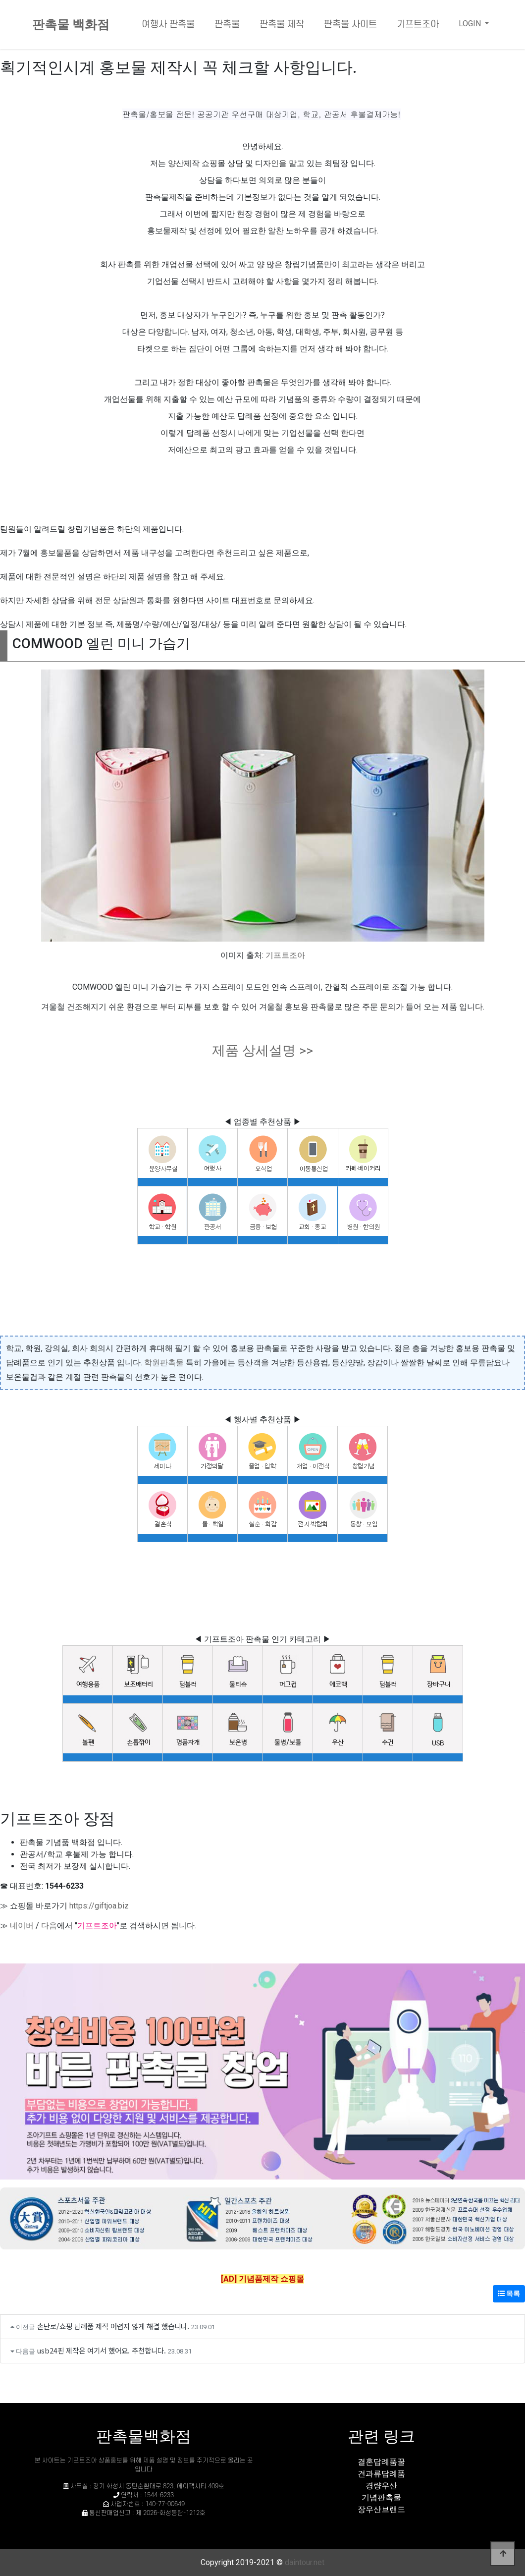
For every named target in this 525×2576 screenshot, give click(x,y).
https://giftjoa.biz (99, 1905)
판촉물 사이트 (350, 24)
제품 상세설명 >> (262, 1051)
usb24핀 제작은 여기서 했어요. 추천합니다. (101, 2350)
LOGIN (471, 23)
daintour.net (304, 2562)
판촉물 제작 (282, 24)
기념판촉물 (381, 2497)
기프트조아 (418, 24)
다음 (49, 1925)
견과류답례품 (381, 2473)
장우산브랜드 (381, 2509)
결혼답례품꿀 (381, 2461)
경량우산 (381, 2485)
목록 (509, 2293)
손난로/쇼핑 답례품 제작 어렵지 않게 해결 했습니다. (113, 2326)
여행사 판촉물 (168, 24)
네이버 (22, 1925)
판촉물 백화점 (70, 24)
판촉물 (227, 24)
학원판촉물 (164, 1362)
